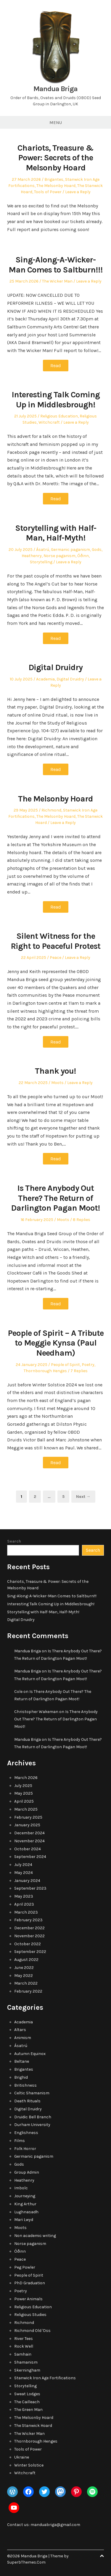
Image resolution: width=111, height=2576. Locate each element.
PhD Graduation (29, 2282)
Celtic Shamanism (31, 2093)
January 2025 (27, 1824)
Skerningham (27, 2370)
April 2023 (24, 1904)
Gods (97, 549)
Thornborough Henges (45, 1370)
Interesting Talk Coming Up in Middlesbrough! (56, 399)
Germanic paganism (70, 549)
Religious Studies (30, 2314)
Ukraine (21, 2457)
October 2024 (27, 1848)
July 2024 (23, 1864)
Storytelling (41, 561)
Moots (57, 1082)
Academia (45, 679)
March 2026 (26, 1777)
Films (19, 2140)
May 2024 (23, 1872)
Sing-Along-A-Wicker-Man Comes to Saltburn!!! (56, 265)
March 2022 (26, 1983)
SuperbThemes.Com (26, 2562)
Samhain (22, 2354)
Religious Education (59, 416)
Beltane (21, 2061)
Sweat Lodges (27, 2393)
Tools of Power (48, 191)
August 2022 (26, 1959)
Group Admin (26, 2172)
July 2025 (23, 1785)
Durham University (32, 2124)
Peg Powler (24, 2267)
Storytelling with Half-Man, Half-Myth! (55, 533)
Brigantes (53, 179)
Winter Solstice (29, 2465)
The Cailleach (27, 2401)
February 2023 (28, 1919)
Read (55, 365)
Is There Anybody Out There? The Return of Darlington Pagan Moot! (55, 1198)
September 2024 (30, 1856)
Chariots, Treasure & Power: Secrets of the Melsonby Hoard (55, 157)
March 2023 (26, 1912)
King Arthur (25, 2203)
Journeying (24, 2195)
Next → (83, 1496)
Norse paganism (59, 555)
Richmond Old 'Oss (32, 2330)
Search (14, 1541)
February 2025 (28, 1817)
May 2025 (23, 1793)
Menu (55, 122)
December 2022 (29, 1927)
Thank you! (55, 1071)
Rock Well (23, 2346)
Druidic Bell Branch (32, 2116)
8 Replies (81, 1219)
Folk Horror (25, 2148)
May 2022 (23, 1975)
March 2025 (26, 1809)
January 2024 (27, 1880)
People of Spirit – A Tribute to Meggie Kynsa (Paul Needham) (56, 1343)
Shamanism (26, 2362)
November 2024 (29, 1840)
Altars (20, 2029)
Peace (55, 957)
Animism (22, 2037)
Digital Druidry (55, 667)
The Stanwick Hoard (33, 2425)
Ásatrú (42, 549)
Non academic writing (35, 2235)
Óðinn (83, 555)
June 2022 (24, 1967)
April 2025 (24, 1801)
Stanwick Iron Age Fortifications (45, 2377)
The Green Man (28, 2409)
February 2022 (28, 1991)
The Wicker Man (57, 281)
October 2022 (27, 1943)
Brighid (21, 2077)
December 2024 (29, 1832)
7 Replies (79, 1370)
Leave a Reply (78, 191)
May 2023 (23, 1896)
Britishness (25, 2085)
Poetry (88, 1364)
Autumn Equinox (30, 2053)
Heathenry (32, 555)
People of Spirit (65, 1364)
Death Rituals (27, 2101)
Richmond (51, 810)
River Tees (23, 2338)
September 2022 (30, 1951)
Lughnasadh (26, 2211)
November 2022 (29, 1935)
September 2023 (30, 1888)
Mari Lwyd (23, 2219)
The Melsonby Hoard (55, 185)
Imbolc (21, 2188)
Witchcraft (49, 422)
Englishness (26, 2132)
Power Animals (28, 2298)
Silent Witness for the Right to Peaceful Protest (55, 941)
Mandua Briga (55, 89)
